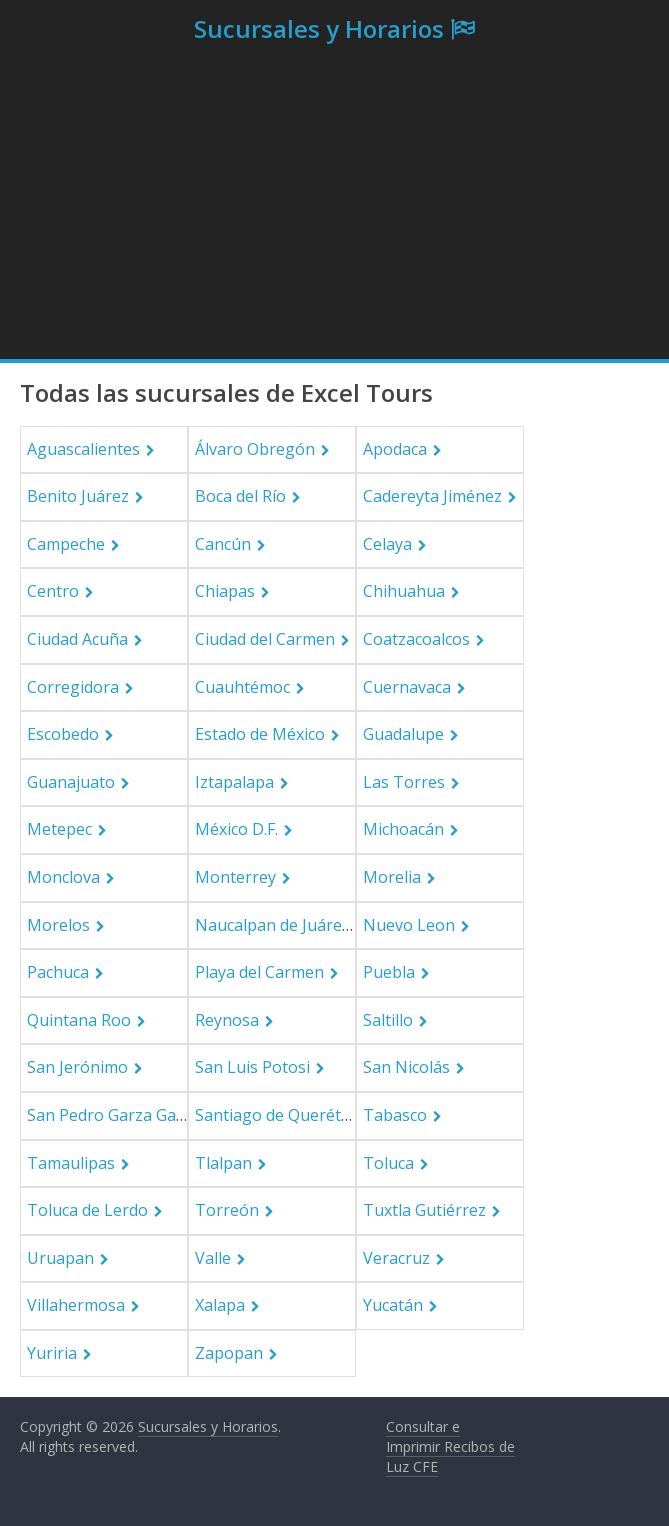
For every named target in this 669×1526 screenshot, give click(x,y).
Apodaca (395, 449)
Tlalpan (223, 1163)
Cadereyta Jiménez (432, 496)
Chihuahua (404, 591)
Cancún (223, 544)
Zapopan (229, 1353)
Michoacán (403, 829)
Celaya (387, 544)
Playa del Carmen (259, 972)
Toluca (388, 1163)
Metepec (59, 829)
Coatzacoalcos (416, 639)
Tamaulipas (71, 1163)
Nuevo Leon (409, 925)
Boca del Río (240, 496)
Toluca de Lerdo (87, 1210)
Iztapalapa (234, 782)
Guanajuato (71, 782)
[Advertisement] (334, 209)
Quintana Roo (79, 1020)
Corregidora (73, 687)
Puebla (389, 972)
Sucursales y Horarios (319, 28)
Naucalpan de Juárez (272, 925)
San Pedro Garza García (115, 1115)
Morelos (58, 925)
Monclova (63, 877)
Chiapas (225, 591)
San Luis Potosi (252, 1067)
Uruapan (60, 1258)
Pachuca (58, 972)
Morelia (392, 877)
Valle (213, 1258)
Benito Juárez (78, 496)
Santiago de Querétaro (281, 1115)
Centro (53, 591)
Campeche (66, 544)
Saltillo (388, 1020)
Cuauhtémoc (242, 687)
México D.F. (236, 829)
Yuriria (52, 1353)
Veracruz (396, 1258)
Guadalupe (403, 734)
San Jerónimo (77, 1067)
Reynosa (227, 1020)
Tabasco (395, 1115)
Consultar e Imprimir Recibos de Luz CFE (450, 1446)
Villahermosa (76, 1305)
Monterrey (235, 877)
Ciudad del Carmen (265, 639)
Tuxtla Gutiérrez (424, 1210)
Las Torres (404, 782)
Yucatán (393, 1305)
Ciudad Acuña (77, 639)
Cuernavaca (407, 687)
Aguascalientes (83, 449)
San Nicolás (406, 1067)
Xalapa (220, 1305)
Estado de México (260, 734)
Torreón (227, 1210)
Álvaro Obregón (255, 449)
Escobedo (63, 734)
